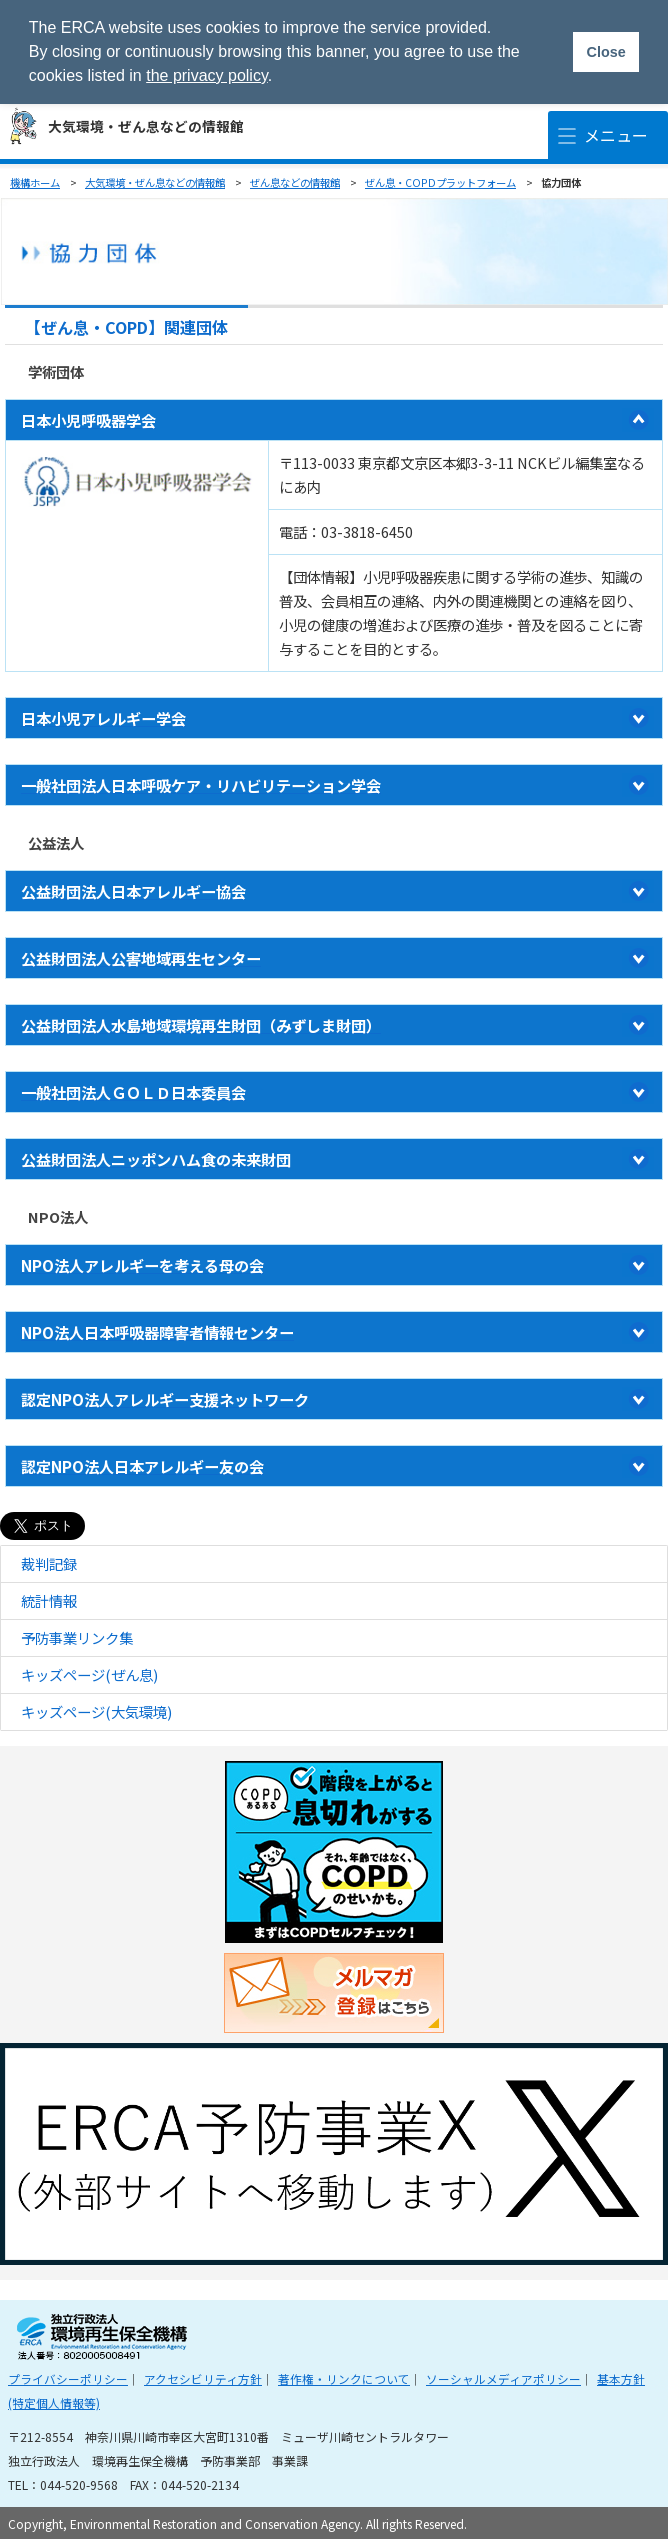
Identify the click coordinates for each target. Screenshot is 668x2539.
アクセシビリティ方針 (203, 2378)
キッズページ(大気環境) (96, 1711)
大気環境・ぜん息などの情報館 (146, 126)
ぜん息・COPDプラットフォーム (440, 182)
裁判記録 (49, 1563)
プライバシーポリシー (68, 2378)
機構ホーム (35, 182)
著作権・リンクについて (344, 2378)
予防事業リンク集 (77, 1637)
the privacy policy (207, 75)
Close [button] (605, 52)
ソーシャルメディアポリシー (503, 2378)
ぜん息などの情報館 (295, 182)
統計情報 (49, 1600)
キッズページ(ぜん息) (89, 1674)
